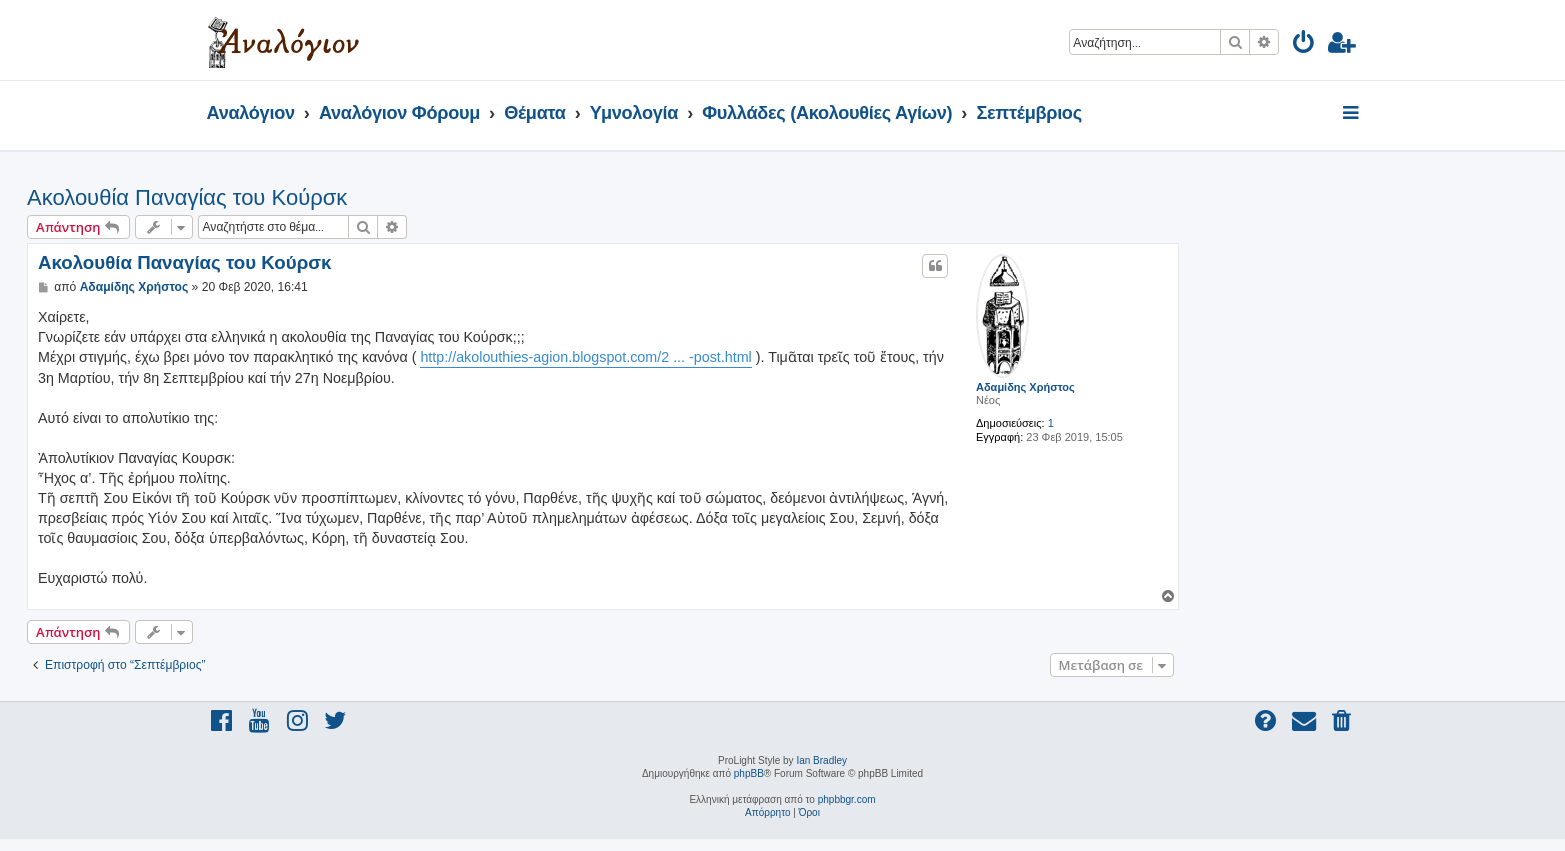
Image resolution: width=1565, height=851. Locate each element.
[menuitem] (1304, 45)
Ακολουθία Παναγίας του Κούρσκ (187, 197)
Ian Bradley (821, 760)
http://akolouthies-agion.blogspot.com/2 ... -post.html (585, 357)
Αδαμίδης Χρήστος (1025, 387)
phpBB (749, 773)
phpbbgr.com (847, 799)
